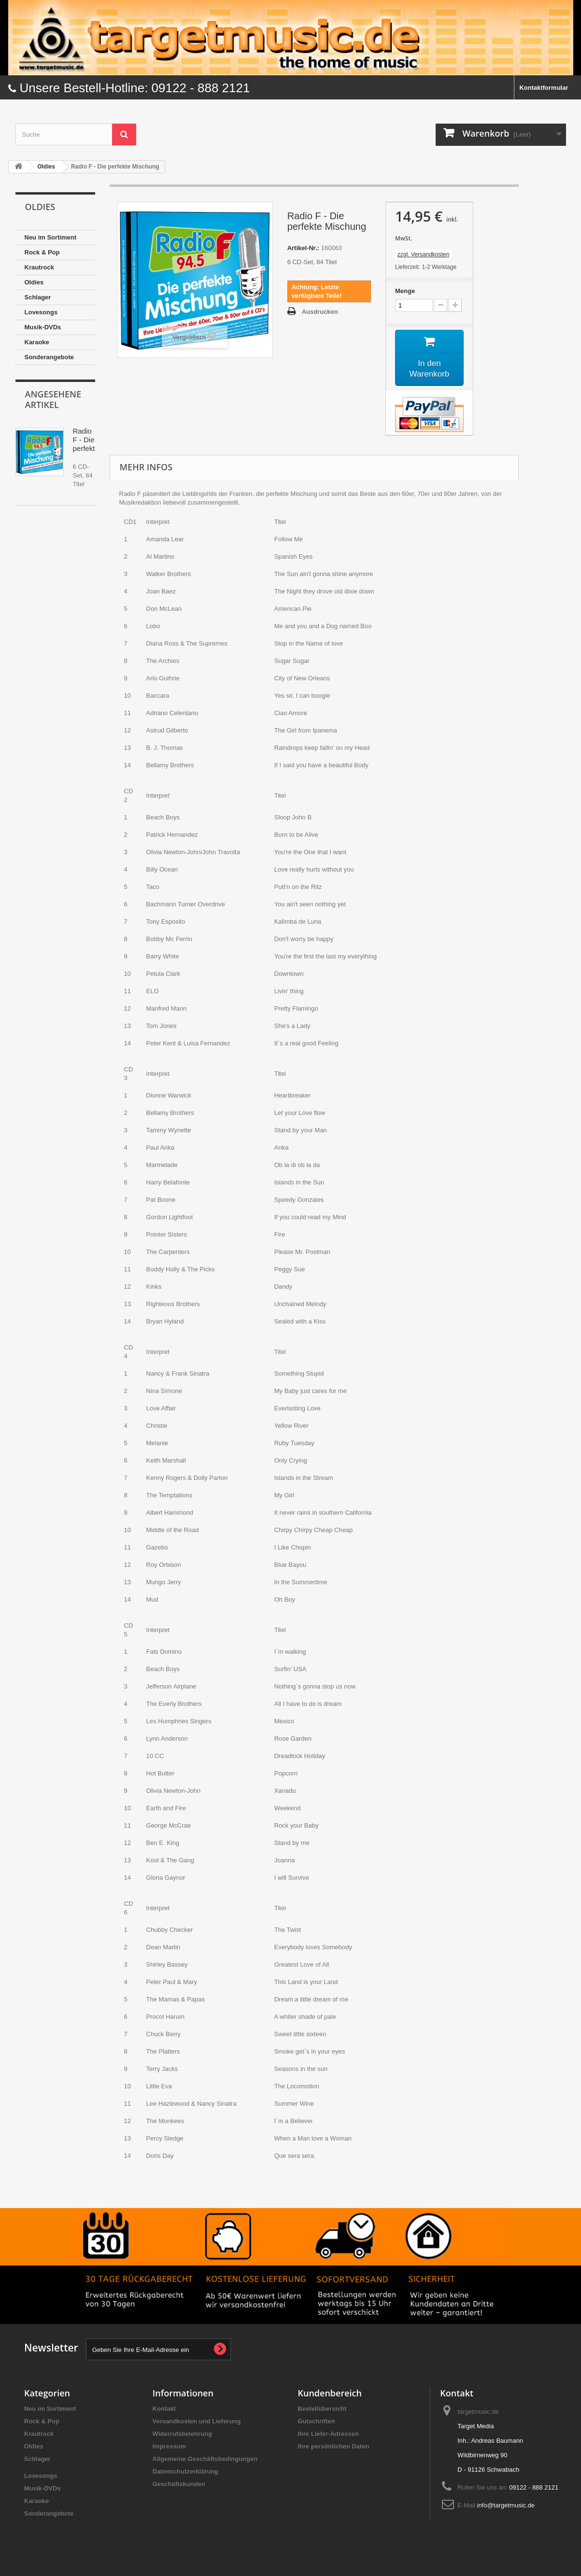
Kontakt (164, 2410)
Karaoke (37, 342)
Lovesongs (41, 312)
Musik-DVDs (43, 327)
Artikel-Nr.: (303, 248)
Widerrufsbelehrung (182, 2435)
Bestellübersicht (322, 2410)
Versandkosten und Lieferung (197, 2422)
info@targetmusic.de (506, 2506)
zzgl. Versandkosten (423, 254)
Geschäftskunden (179, 2485)
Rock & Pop (42, 252)
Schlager (38, 297)
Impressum (169, 2447)
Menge (405, 291)
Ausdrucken (320, 311)
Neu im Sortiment (51, 237)
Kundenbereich (330, 2394)
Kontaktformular (543, 87)
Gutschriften (316, 2422)
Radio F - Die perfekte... (89, 439)
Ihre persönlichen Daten (333, 2447)
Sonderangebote (49, 357)
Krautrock (39, 267)
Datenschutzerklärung (186, 2473)
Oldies (34, 282)
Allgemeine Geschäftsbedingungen (205, 2460)
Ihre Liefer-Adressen (328, 2435)
